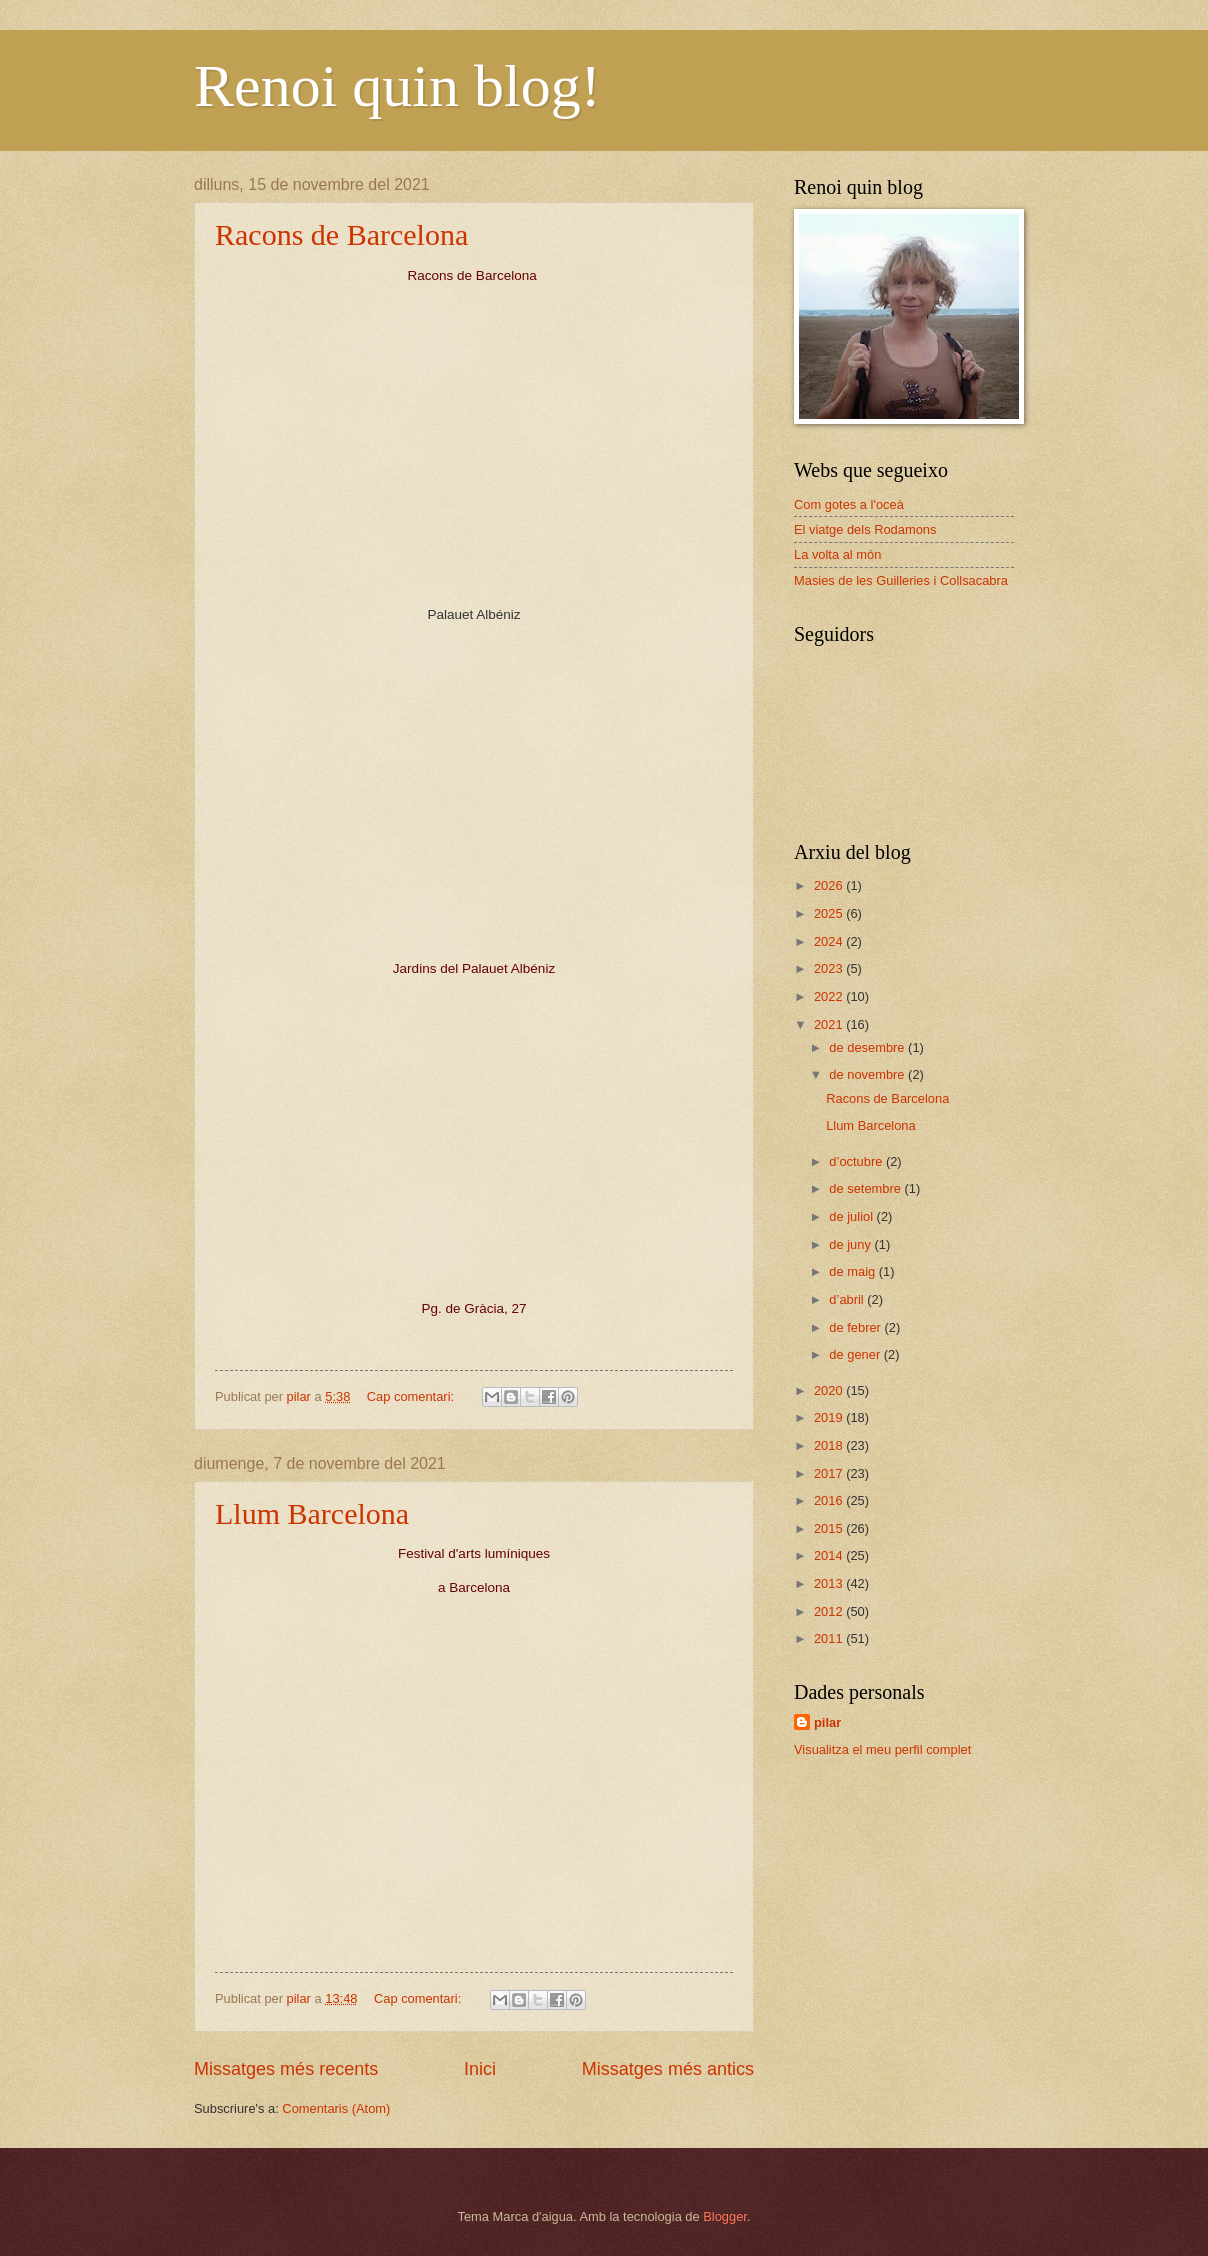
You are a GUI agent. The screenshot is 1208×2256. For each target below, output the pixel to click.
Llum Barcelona (312, 1513)
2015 (830, 1528)
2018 (830, 1445)
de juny (851, 1244)
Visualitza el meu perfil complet (882, 1749)
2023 (830, 968)
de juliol (852, 1216)
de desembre (868, 1047)
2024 (830, 941)
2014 (830, 1555)
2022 (830, 996)
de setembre (866, 1188)
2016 (830, 1500)
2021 (830, 1024)
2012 (830, 1611)
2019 (830, 1417)
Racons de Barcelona (341, 234)
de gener (856, 1354)
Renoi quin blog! (397, 86)
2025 (830, 913)
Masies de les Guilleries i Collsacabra (901, 580)
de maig (853, 1271)
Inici (480, 2069)
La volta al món (837, 554)
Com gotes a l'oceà (849, 504)
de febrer (856, 1327)
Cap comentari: (412, 1396)
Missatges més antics (668, 2069)
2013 (830, 1583)
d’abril (848, 1299)
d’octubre (857, 1161)
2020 (830, 1390)
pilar (827, 1722)
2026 (830, 885)
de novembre (868, 1074)
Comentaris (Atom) (336, 2108)
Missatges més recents (286, 2069)
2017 (830, 1473)
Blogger (725, 2216)
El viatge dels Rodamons (865, 529)
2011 (830, 1638)
